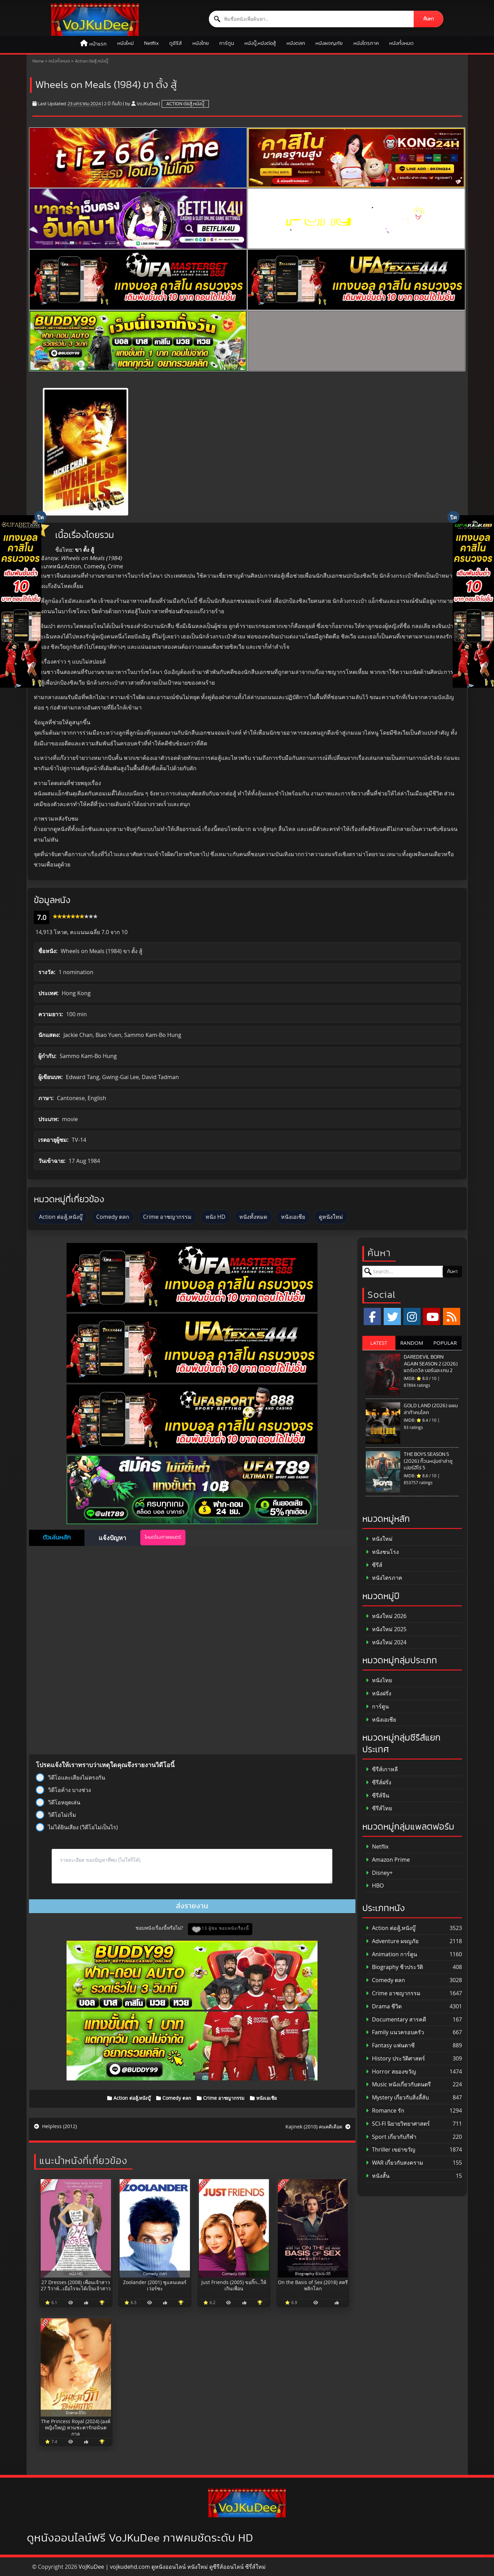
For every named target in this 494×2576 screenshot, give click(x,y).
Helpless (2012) (55, 2126)
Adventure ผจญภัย (392, 1941)
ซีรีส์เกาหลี (382, 1769)
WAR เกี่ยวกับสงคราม (394, 2162)
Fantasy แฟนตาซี (390, 2045)
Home (38, 61)
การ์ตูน (226, 43)
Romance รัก (385, 2110)
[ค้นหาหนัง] (311, 19)
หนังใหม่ (125, 43)
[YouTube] (431, 1316)
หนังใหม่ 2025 (386, 1629)
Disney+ (379, 1873)
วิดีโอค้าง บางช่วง (63, 1790)
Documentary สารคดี (396, 2019)
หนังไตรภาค (366, 43)
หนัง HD (215, 1217)
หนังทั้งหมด (401, 43)
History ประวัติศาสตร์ (395, 2058)
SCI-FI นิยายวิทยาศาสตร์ (398, 2123)
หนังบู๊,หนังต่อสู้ (260, 43)
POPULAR (445, 1342)
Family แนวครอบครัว (395, 2032)
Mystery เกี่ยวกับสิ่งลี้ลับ (397, 2097)
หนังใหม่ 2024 (386, 1642)
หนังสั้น (378, 2176)
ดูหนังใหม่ (331, 1217)
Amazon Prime (388, 1859)
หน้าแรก (98, 44)
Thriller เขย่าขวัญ (390, 2149)
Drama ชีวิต (384, 2006)
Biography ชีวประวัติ (394, 1967)
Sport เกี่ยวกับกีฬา (391, 2137)
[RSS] (451, 1316)
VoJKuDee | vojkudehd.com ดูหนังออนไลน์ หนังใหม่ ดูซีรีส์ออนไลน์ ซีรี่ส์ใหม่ (172, 2566)
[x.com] (392, 1316)
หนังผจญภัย (329, 43)
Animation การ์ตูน (391, 1954)
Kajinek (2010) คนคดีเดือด (317, 2126)
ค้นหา (428, 19)
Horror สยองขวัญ (391, 2071)
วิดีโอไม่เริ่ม (56, 1815)
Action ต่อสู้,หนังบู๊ (91, 61)
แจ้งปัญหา (112, 1538)
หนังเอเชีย (293, 1217)
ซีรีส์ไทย (379, 1808)
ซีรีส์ (374, 1565)
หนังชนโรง (382, 1552)
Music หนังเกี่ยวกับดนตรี (398, 2084)
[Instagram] (412, 1316)
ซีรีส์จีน (377, 1795)
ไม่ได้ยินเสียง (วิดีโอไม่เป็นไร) (77, 1827)
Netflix (151, 43)
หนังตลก (295, 43)
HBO (375, 1885)
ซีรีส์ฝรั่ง (378, 1782)
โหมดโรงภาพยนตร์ (163, 1537)
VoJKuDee (147, 103)
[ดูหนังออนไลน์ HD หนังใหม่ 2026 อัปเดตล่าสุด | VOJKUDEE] (95, 19)
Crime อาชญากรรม (167, 1217)
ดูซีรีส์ (175, 43)
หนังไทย (200, 43)
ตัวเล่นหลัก (57, 1538)
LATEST (378, 1342)
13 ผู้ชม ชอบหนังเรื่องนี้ (225, 1928)
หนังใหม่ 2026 (386, 1616)
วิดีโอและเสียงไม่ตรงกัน (70, 1777)
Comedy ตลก (112, 1217)
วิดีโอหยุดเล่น (58, 1802)
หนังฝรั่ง (378, 1693)
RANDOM (411, 1342)
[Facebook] (372, 1316)
